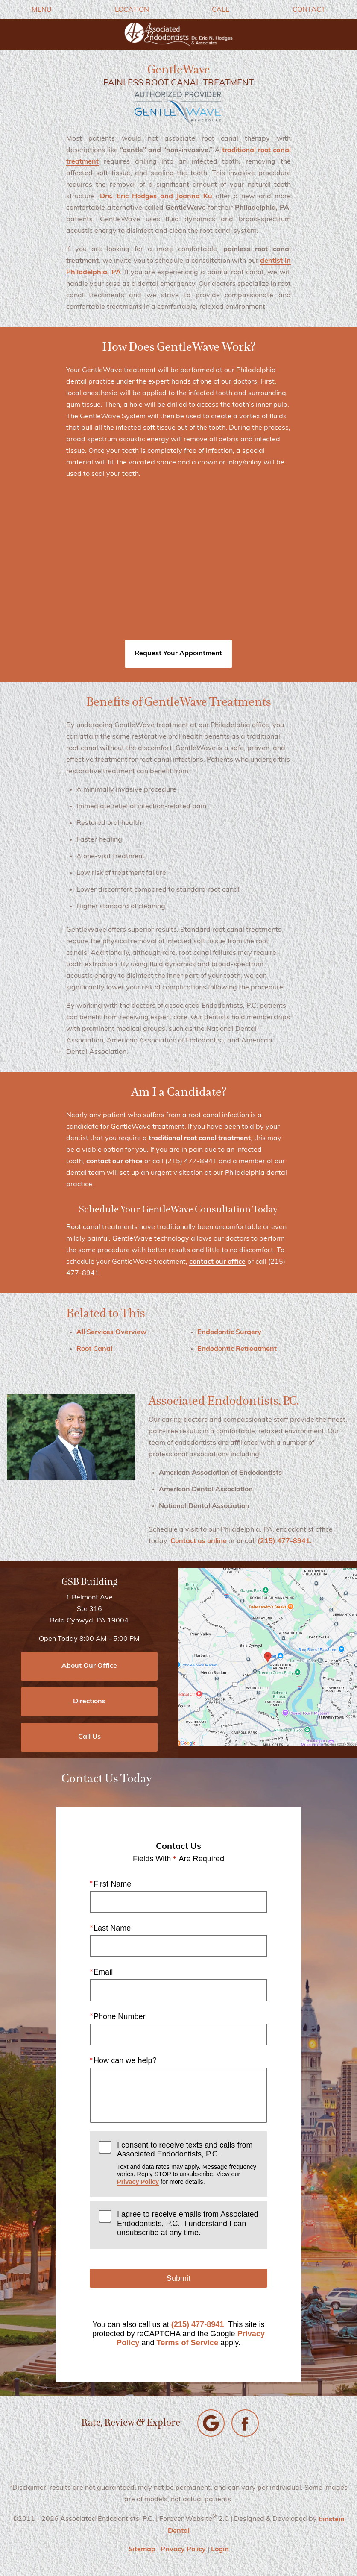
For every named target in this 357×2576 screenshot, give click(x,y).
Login (220, 2549)
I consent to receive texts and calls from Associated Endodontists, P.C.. (187, 2162)
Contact (309, 9)
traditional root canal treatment (200, 1138)
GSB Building (89, 1582)
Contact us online (198, 1541)
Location (132, 9)
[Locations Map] (267, 1657)
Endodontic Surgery (229, 1332)
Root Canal (94, 1349)
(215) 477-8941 (197, 2324)
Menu (42, 9)
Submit (178, 2278)
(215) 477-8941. (285, 1541)
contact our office (114, 1161)
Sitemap (142, 2549)
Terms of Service (187, 2342)
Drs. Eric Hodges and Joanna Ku (156, 196)
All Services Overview (111, 1332)
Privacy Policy (138, 2181)
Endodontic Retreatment (237, 1349)
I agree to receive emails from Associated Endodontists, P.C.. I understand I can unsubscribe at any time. (187, 2223)
